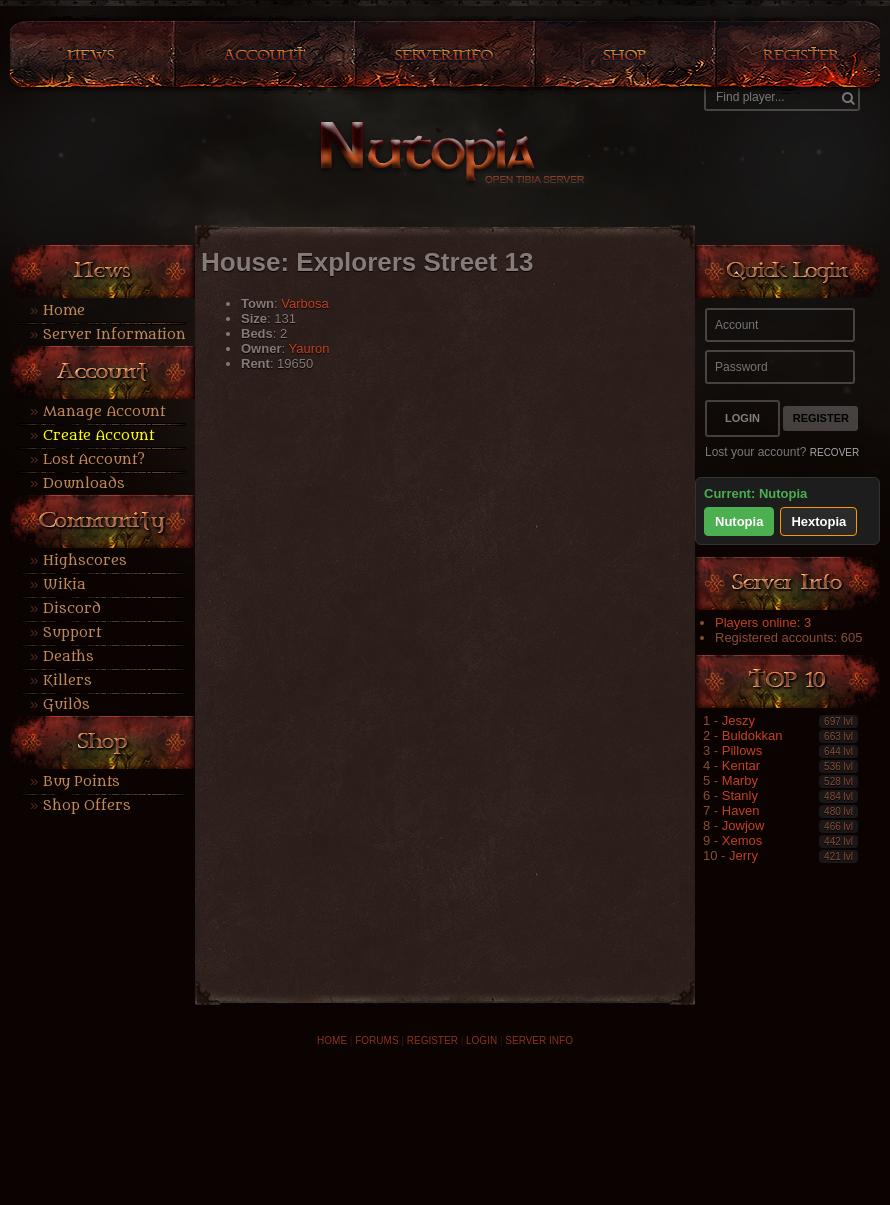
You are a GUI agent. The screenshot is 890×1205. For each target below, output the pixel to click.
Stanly (740, 795)
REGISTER (432, 1040)
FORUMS (376, 1040)
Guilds (66, 704)
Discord (72, 608)
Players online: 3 (763, 622)
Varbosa (304, 303)
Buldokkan (752, 735)
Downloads (84, 483)
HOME (332, 1040)
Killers (67, 680)
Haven (741, 810)
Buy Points (81, 781)
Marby (740, 780)
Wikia (64, 584)
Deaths (68, 656)
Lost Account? (94, 459)
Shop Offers (87, 805)
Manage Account (104, 411)
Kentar (741, 765)
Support (72, 632)
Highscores (85, 560)
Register (821, 418)
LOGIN (481, 1040)
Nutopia (739, 521)
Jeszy (738, 720)
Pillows (742, 750)
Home (64, 310)
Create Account (98, 435)
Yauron (308, 348)
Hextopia (818, 521)
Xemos (742, 840)
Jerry (743, 855)
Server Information (114, 334)
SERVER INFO (539, 1040)
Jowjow (743, 825)
